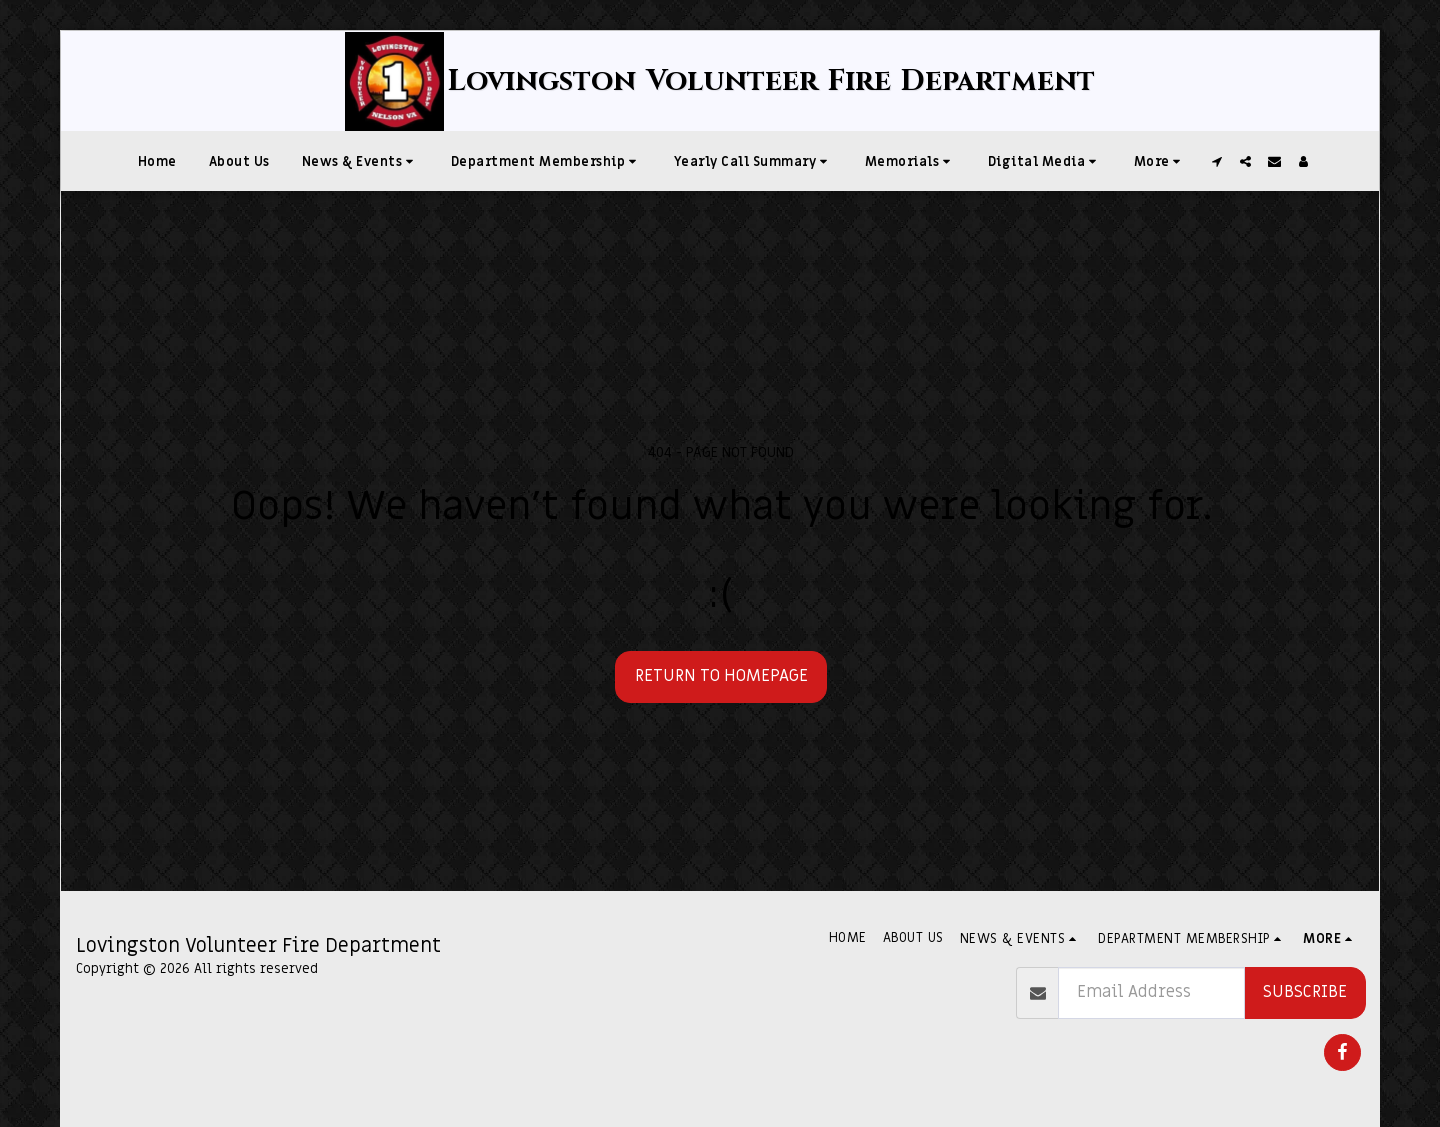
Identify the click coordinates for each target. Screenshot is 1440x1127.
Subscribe (1305, 992)
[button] (360, 161)
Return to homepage (721, 676)
